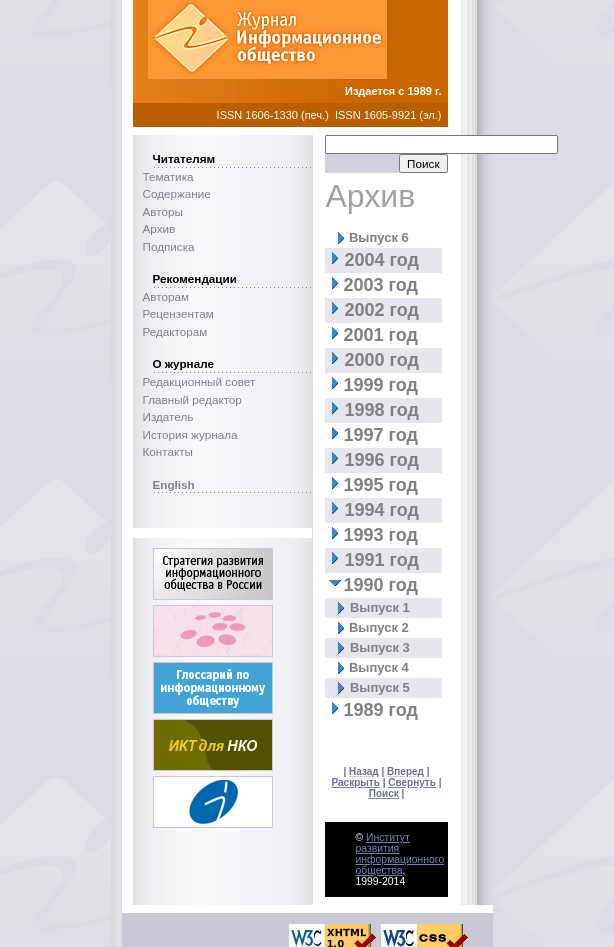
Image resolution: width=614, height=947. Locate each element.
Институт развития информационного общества (399, 854)
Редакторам (175, 331)
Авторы (163, 211)
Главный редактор (192, 399)
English (174, 484)
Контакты (168, 451)
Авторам (166, 296)
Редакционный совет (199, 381)
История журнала (190, 434)
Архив (159, 228)
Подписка (169, 246)
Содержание (177, 193)
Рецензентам (178, 313)
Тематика (168, 176)
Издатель (168, 416)
